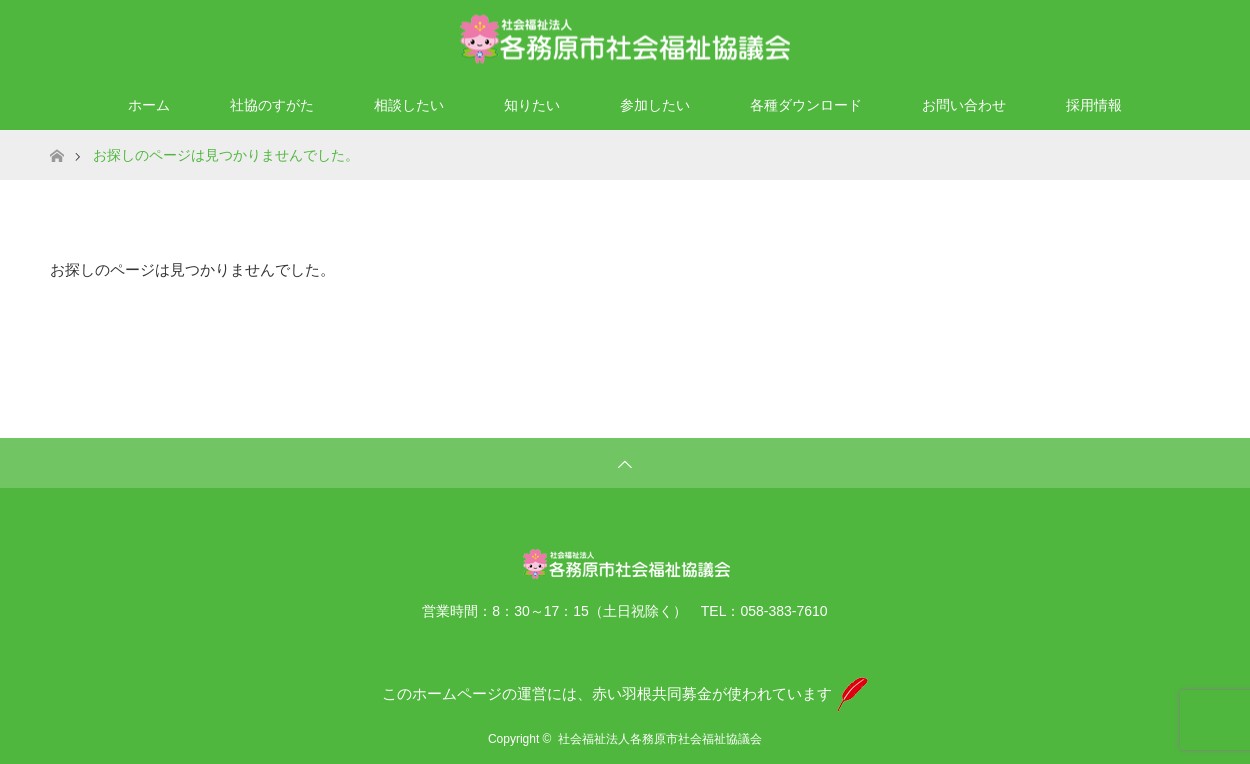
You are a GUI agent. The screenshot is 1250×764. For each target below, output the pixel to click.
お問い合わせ (964, 105)
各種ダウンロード (806, 105)
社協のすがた (272, 105)
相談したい (409, 105)
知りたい (532, 105)
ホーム (149, 105)
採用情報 (1094, 105)
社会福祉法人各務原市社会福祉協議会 (660, 739)
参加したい (655, 105)
